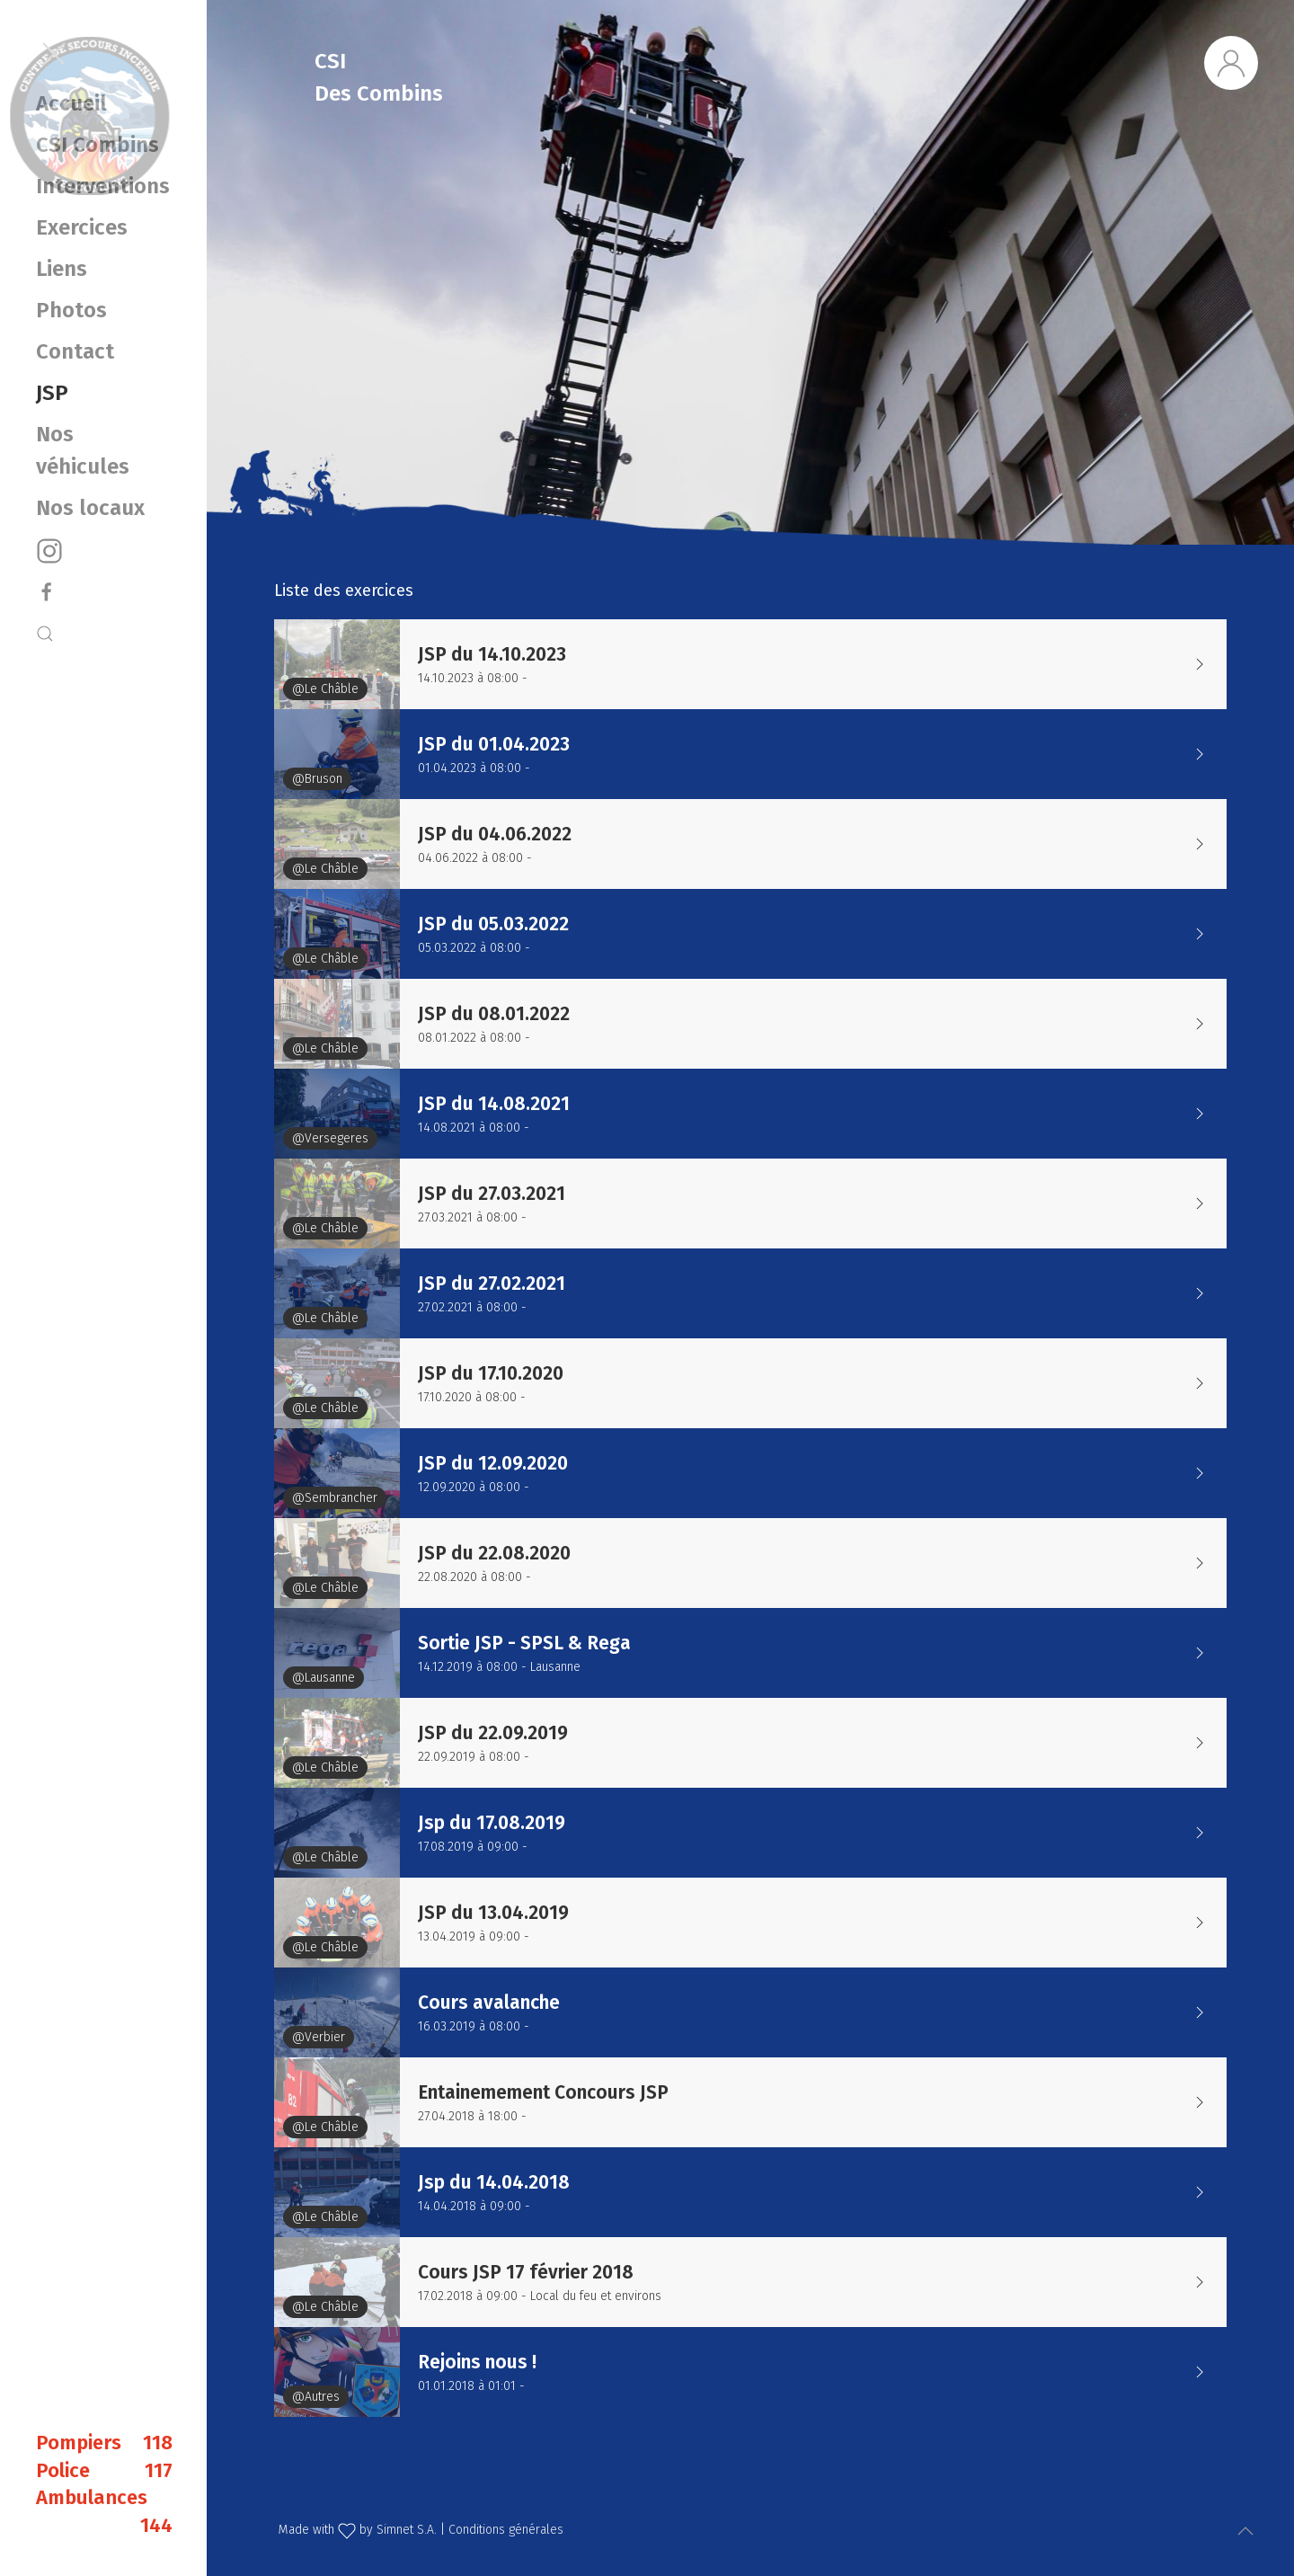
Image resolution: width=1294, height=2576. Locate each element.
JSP (52, 392)
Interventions (103, 186)
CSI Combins (97, 144)
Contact (75, 351)
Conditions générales (505, 2529)
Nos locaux (90, 507)
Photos (71, 310)
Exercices (82, 227)
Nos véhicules (82, 450)
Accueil (71, 103)
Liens (61, 268)
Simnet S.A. (407, 2529)
